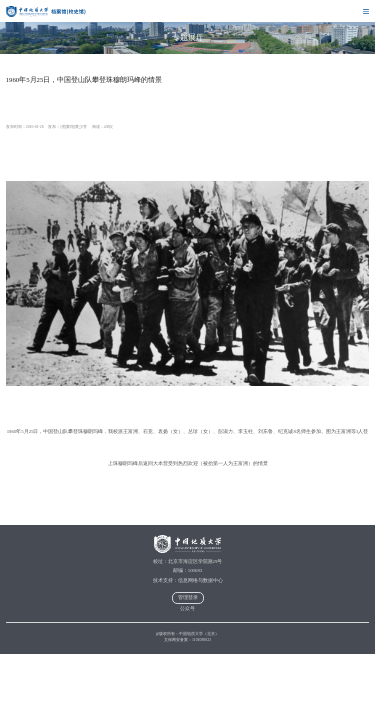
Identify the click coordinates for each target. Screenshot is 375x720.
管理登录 (188, 597)
